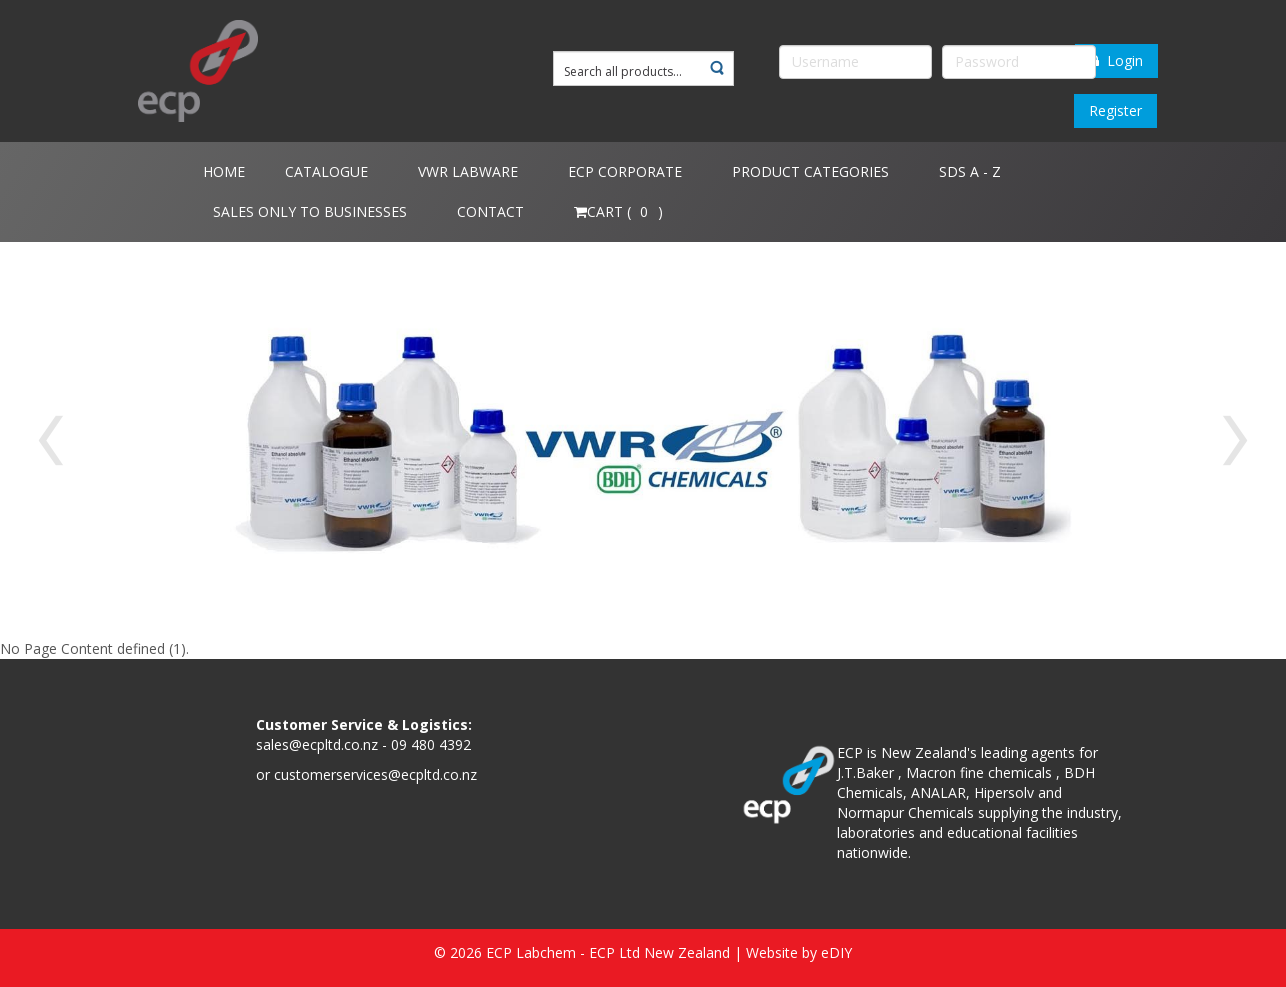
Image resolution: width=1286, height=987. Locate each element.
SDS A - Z (970, 171)
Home (224, 171)
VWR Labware (468, 171)
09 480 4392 (431, 744)
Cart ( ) (618, 211)
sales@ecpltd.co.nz (317, 744)
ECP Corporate (625, 171)
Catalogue (326, 171)
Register (1115, 110)
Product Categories (810, 171)
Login (1116, 60)
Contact (490, 211)
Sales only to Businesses (310, 211)
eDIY (836, 952)
